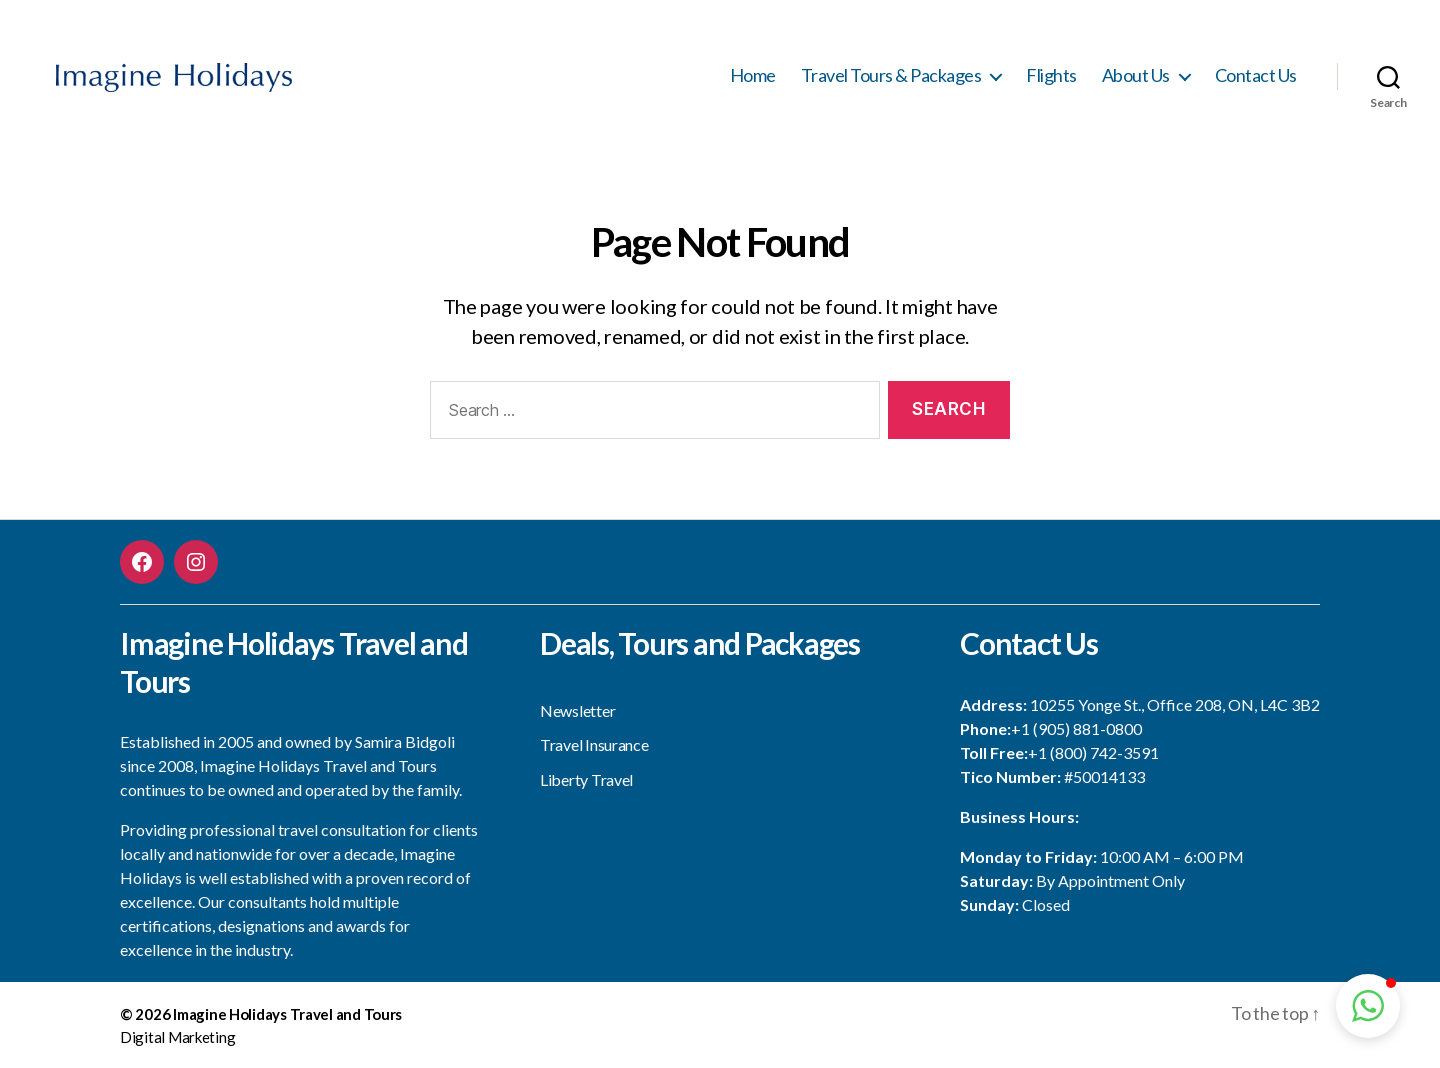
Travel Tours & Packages (891, 75)
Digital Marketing (177, 1037)
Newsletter (577, 710)
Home (753, 75)
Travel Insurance (594, 744)
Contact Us (1256, 75)
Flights (1051, 75)
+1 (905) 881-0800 (1076, 728)
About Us (1136, 75)
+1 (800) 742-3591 (1093, 752)
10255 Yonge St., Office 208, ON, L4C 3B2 (1175, 704)
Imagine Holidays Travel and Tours (287, 1014)
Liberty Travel (586, 779)
